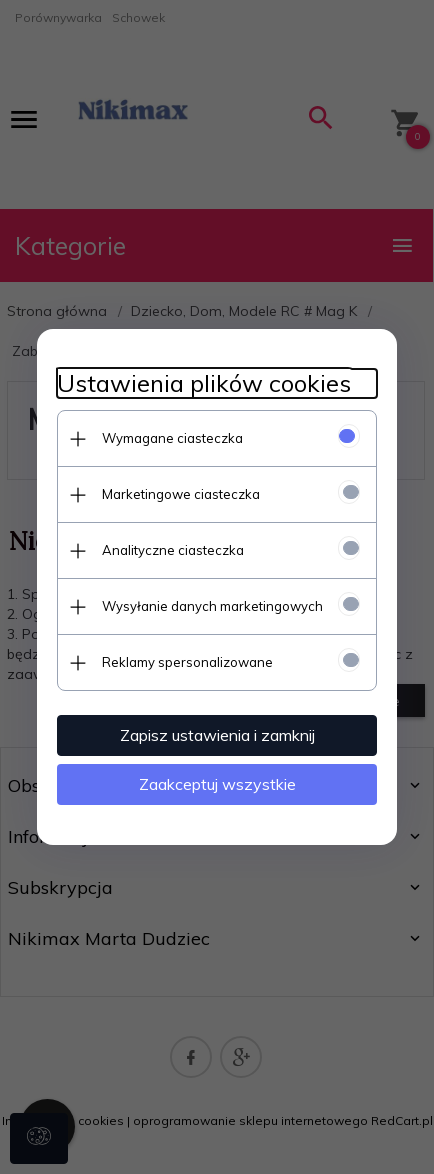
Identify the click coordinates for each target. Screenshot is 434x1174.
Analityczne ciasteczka (173, 550)
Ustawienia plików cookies (204, 383)
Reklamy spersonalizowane (187, 662)
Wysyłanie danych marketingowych (212, 606)
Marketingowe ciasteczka (181, 494)
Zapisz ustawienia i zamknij (217, 735)
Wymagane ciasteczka (172, 438)
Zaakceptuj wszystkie (217, 784)
